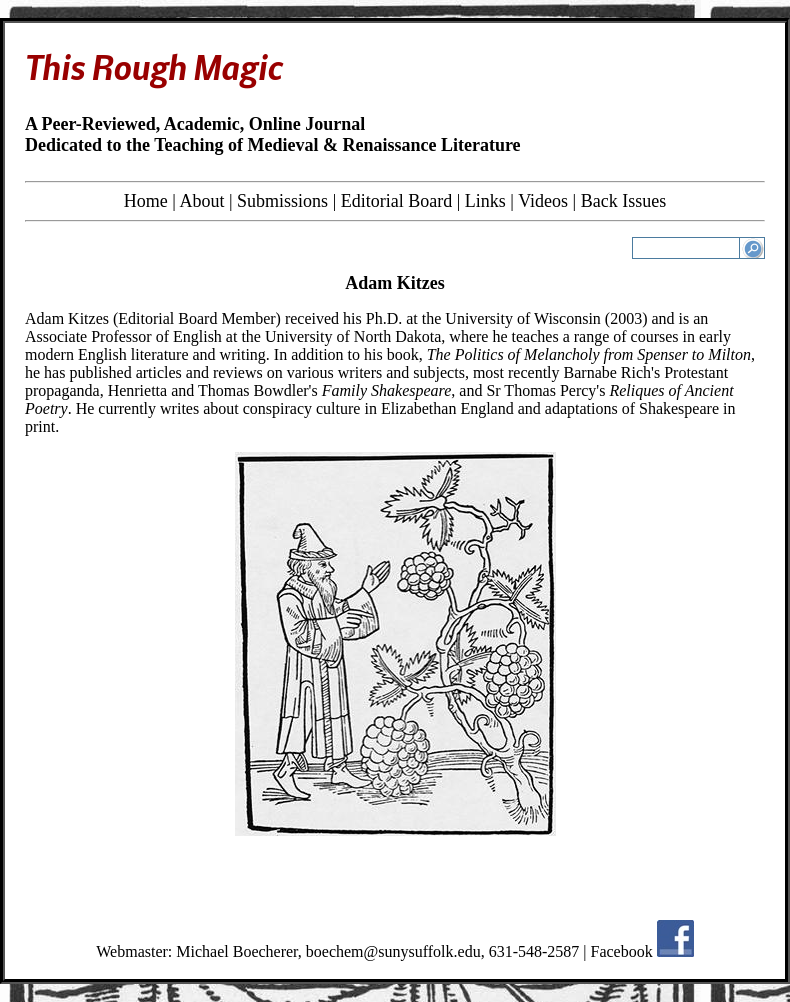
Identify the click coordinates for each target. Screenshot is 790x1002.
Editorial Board (396, 201)
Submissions (282, 201)
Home (146, 201)
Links (485, 201)
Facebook (622, 951)
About (201, 201)
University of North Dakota (353, 336)
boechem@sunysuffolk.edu (393, 951)
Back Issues (623, 201)
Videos (543, 201)
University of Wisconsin (523, 318)
